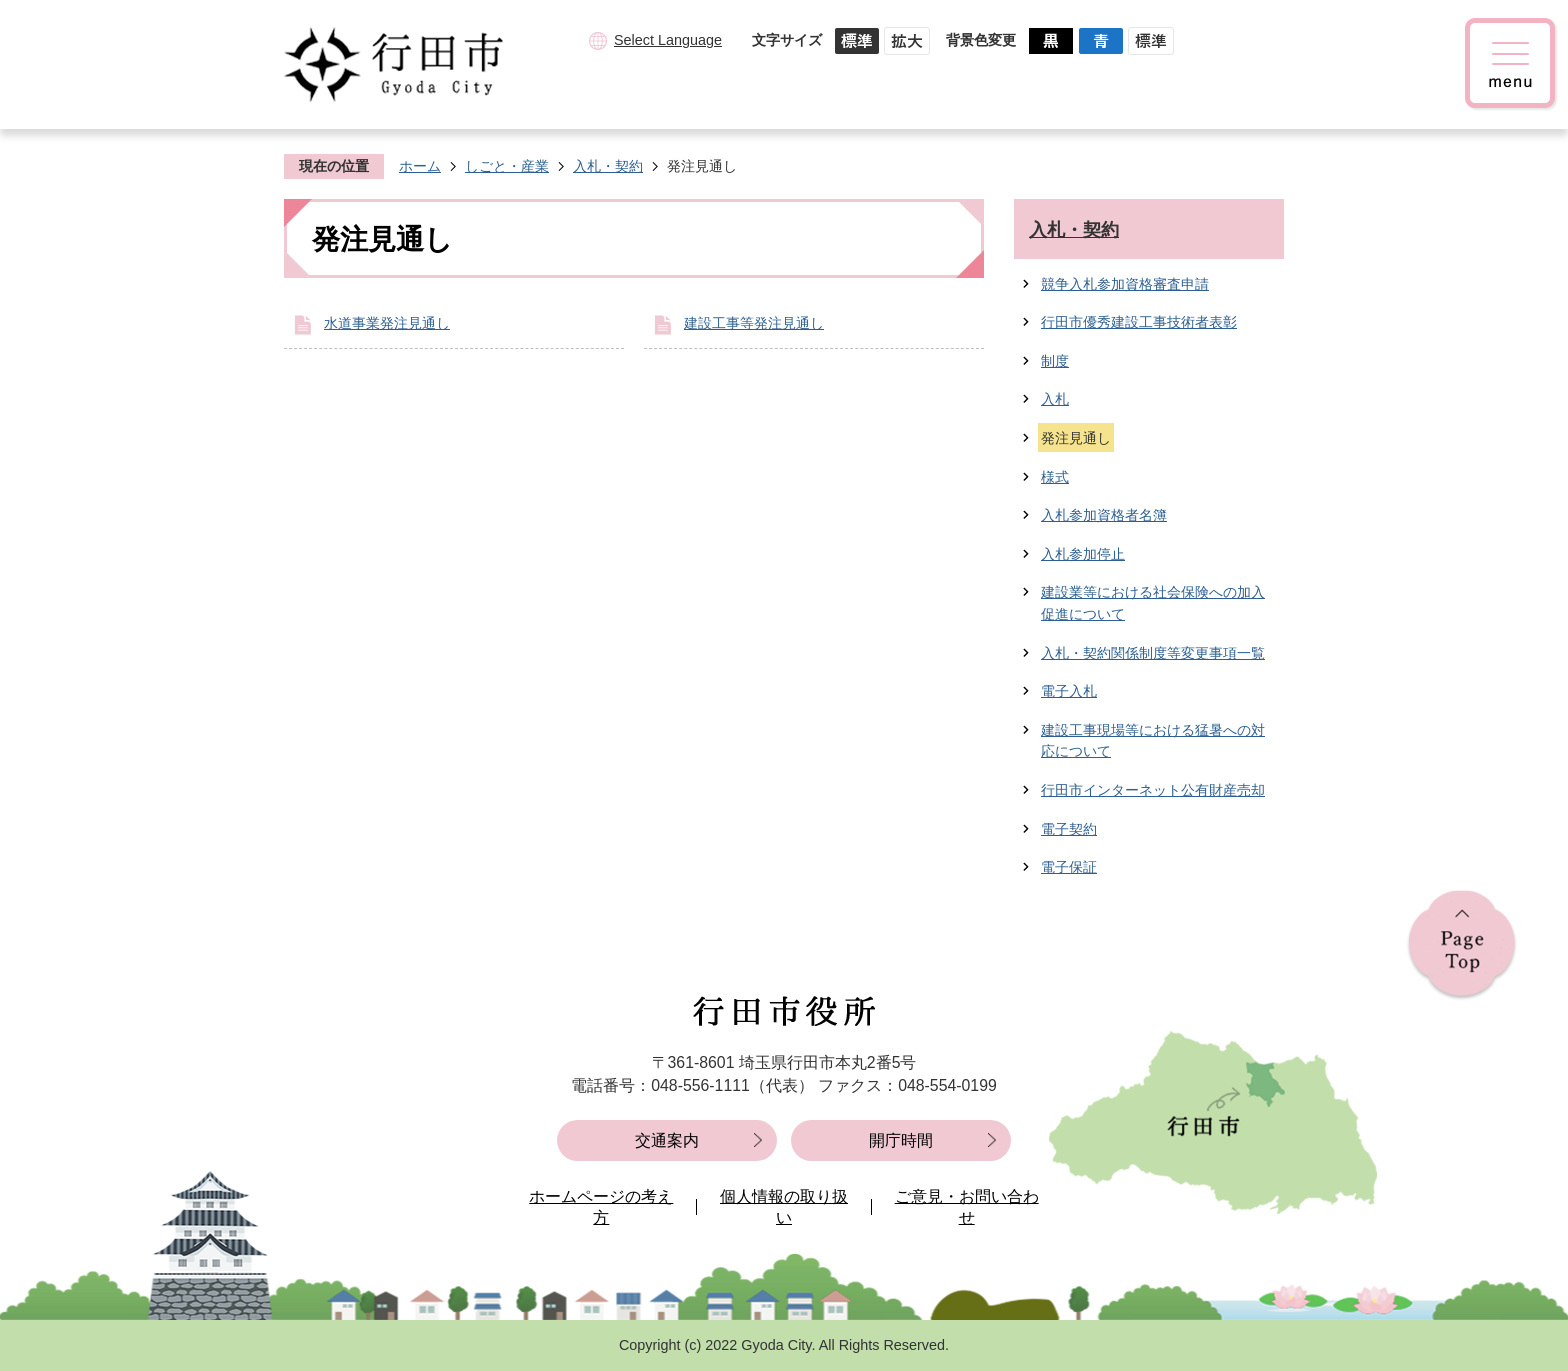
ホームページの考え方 (601, 1207)
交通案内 (667, 1140)
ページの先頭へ (1462, 945)
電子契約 (1069, 829)
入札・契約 (608, 166)
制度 (1055, 361)
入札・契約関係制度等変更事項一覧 (1153, 653)
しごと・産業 (507, 166)
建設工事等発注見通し (754, 323)
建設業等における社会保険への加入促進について (1153, 603)
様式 (1055, 477)
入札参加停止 (1083, 554)
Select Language (668, 40)
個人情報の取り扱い (784, 1207)
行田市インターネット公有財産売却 (1153, 790)
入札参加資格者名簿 (1104, 515)
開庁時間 (901, 1140)
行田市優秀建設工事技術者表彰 (1139, 322)
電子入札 (1069, 691)
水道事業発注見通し (387, 323)
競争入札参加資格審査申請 (1125, 284)
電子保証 (1069, 867)
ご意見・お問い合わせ (967, 1207)
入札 (1055, 399)
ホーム (420, 166)
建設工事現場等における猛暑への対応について (1153, 741)
